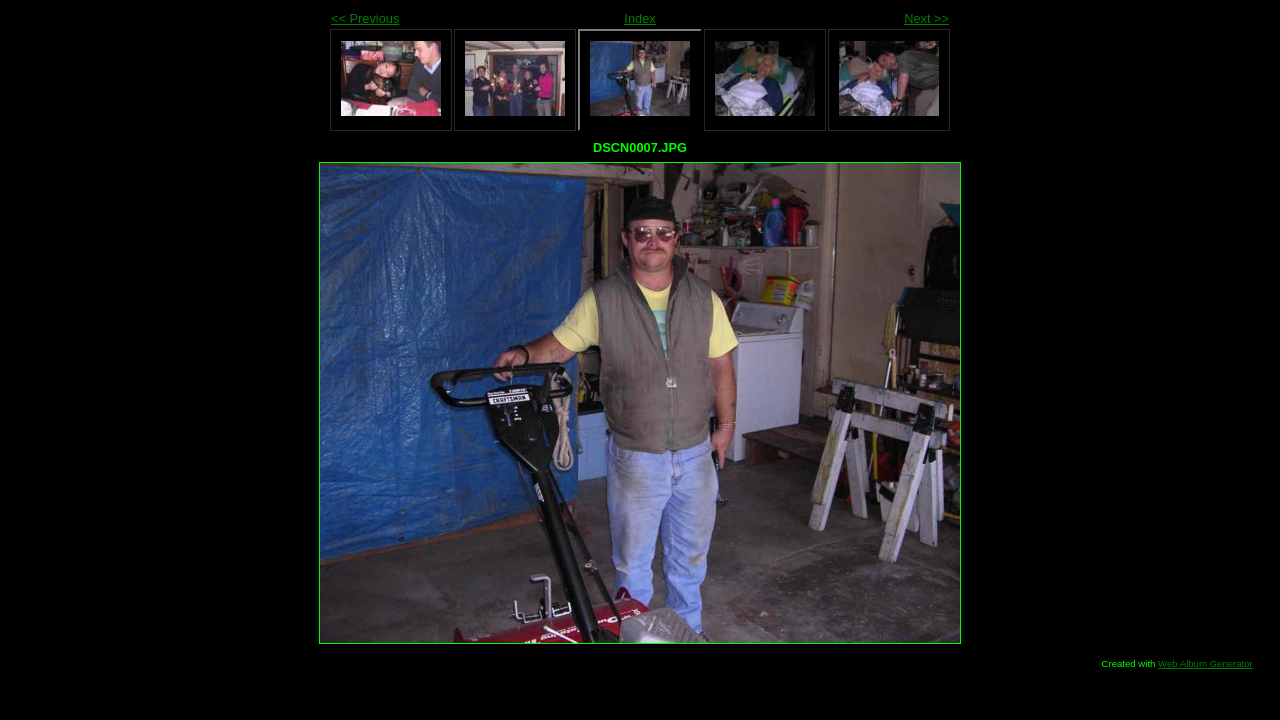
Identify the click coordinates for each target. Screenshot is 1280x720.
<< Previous (365, 18)
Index (639, 18)
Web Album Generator (1205, 663)
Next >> (926, 18)
